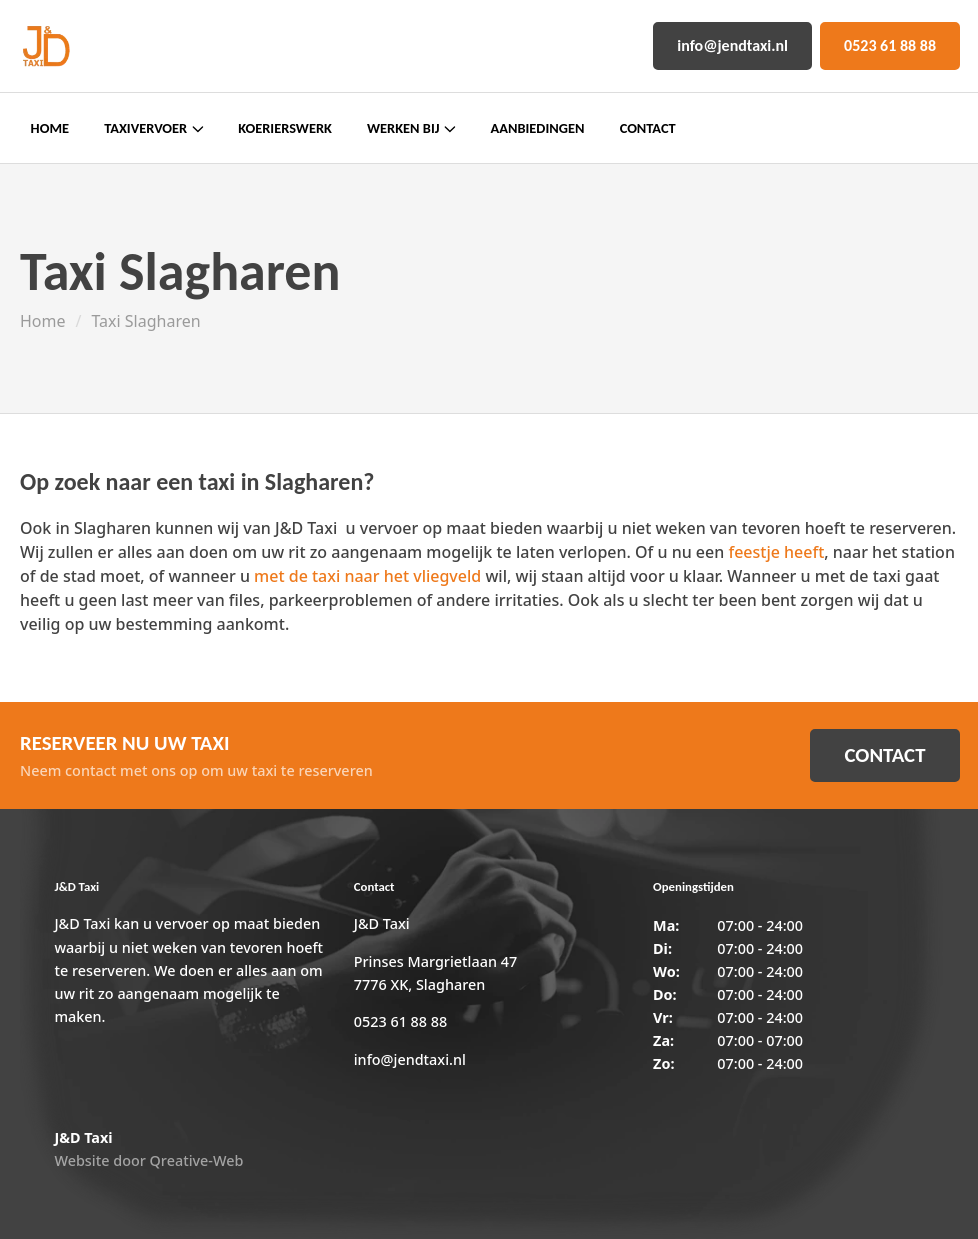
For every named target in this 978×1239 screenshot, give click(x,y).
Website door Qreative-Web (148, 1160)
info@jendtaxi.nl (732, 45)
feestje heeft (776, 552)
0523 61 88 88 (890, 45)
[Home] (45, 46)
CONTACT (884, 755)
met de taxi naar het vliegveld (367, 576)
